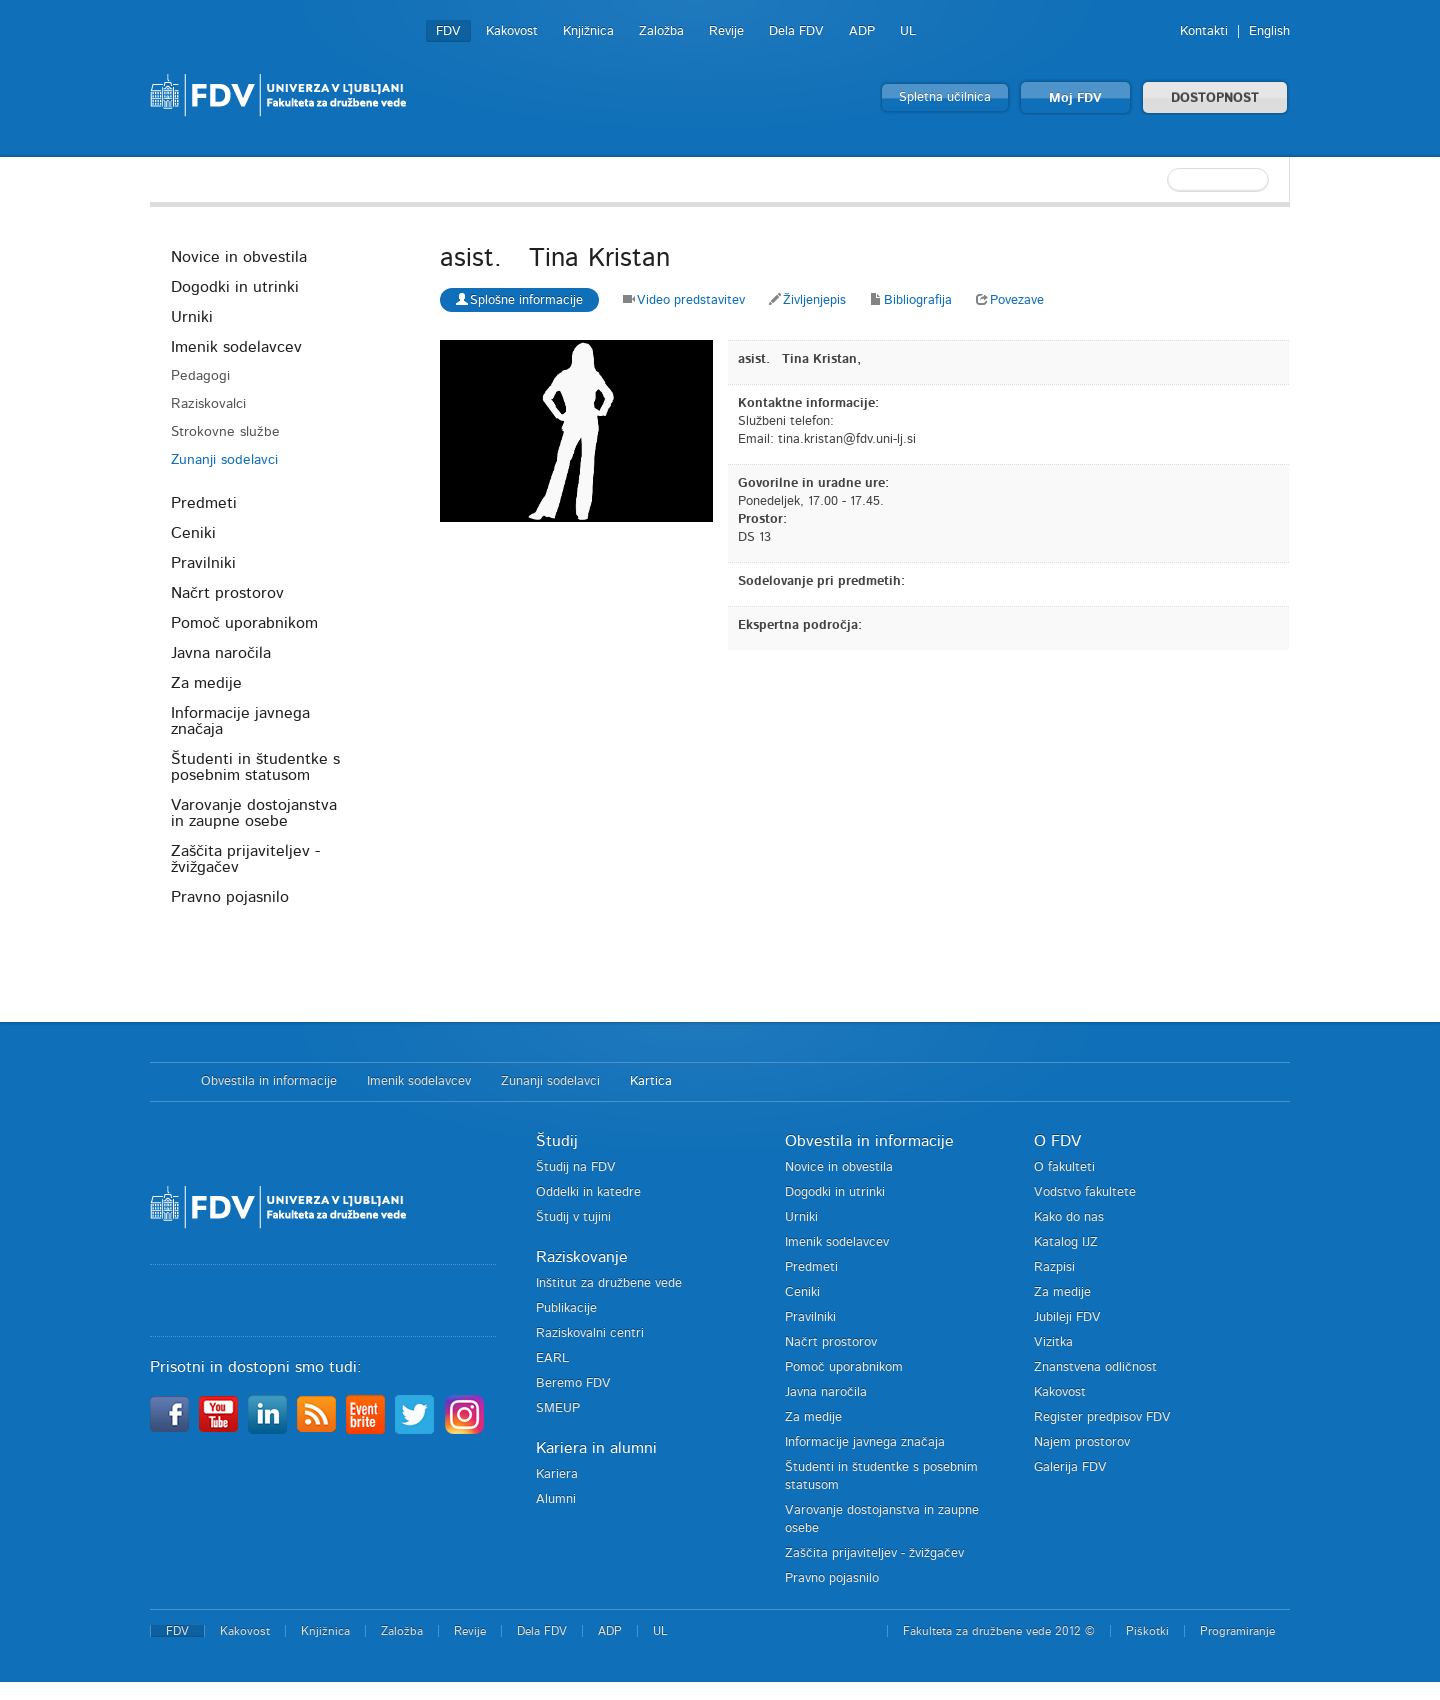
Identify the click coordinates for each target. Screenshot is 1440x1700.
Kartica (651, 1081)
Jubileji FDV (1067, 1317)
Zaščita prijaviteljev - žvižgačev (245, 859)
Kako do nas (1069, 1217)
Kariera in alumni (596, 1448)
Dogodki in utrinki (235, 287)
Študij (557, 1141)
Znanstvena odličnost (1095, 1367)
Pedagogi (200, 376)
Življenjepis (807, 300)
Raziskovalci (208, 404)
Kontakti (1204, 31)
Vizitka (1053, 1342)
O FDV (1057, 1141)
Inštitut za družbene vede (609, 1283)
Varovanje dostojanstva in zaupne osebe (254, 813)
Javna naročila (221, 653)
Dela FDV (796, 31)
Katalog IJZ (1066, 1242)
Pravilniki (203, 563)
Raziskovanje (582, 1257)
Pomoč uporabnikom (244, 623)
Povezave (1010, 300)
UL (908, 31)
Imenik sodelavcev (236, 347)
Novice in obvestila (239, 257)
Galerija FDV (1070, 1467)
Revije (726, 31)
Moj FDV (1075, 98)
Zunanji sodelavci (224, 460)
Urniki (192, 317)
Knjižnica (588, 31)
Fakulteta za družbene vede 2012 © (999, 1631)
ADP (862, 31)
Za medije (206, 683)
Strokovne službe (225, 432)
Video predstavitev (684, 300)
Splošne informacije (519, 299)
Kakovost (512, 31)
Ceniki (193, 533)
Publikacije (566, 1308)
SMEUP (558, 1408)
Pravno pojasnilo (230, 897)
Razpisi (1054, 1267)
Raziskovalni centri (590, 1333)
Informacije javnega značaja (240, 721)
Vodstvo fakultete (1085, 1192)
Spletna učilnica (945, 97)
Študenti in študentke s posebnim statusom (255, 767)
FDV (448, 31)
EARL (552, 1358)
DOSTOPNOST (1215, 98)
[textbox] (1160, 180)
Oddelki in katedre (588, 1192)
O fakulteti (1064, 1167)
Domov (165, 1082)
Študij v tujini (573, 1217)
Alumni (556, 1499)
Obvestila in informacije (269, 1081)
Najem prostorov (1082, 1442)
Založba (661, 31)
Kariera (557, 1474)
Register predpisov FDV (1102, 1417)
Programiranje (1237, 1631)
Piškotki (1147, 1631)
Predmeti (204, 503)
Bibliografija (911, 300)
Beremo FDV (573, 1383)
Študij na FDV (576, 1167)
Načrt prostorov (227, 593)
